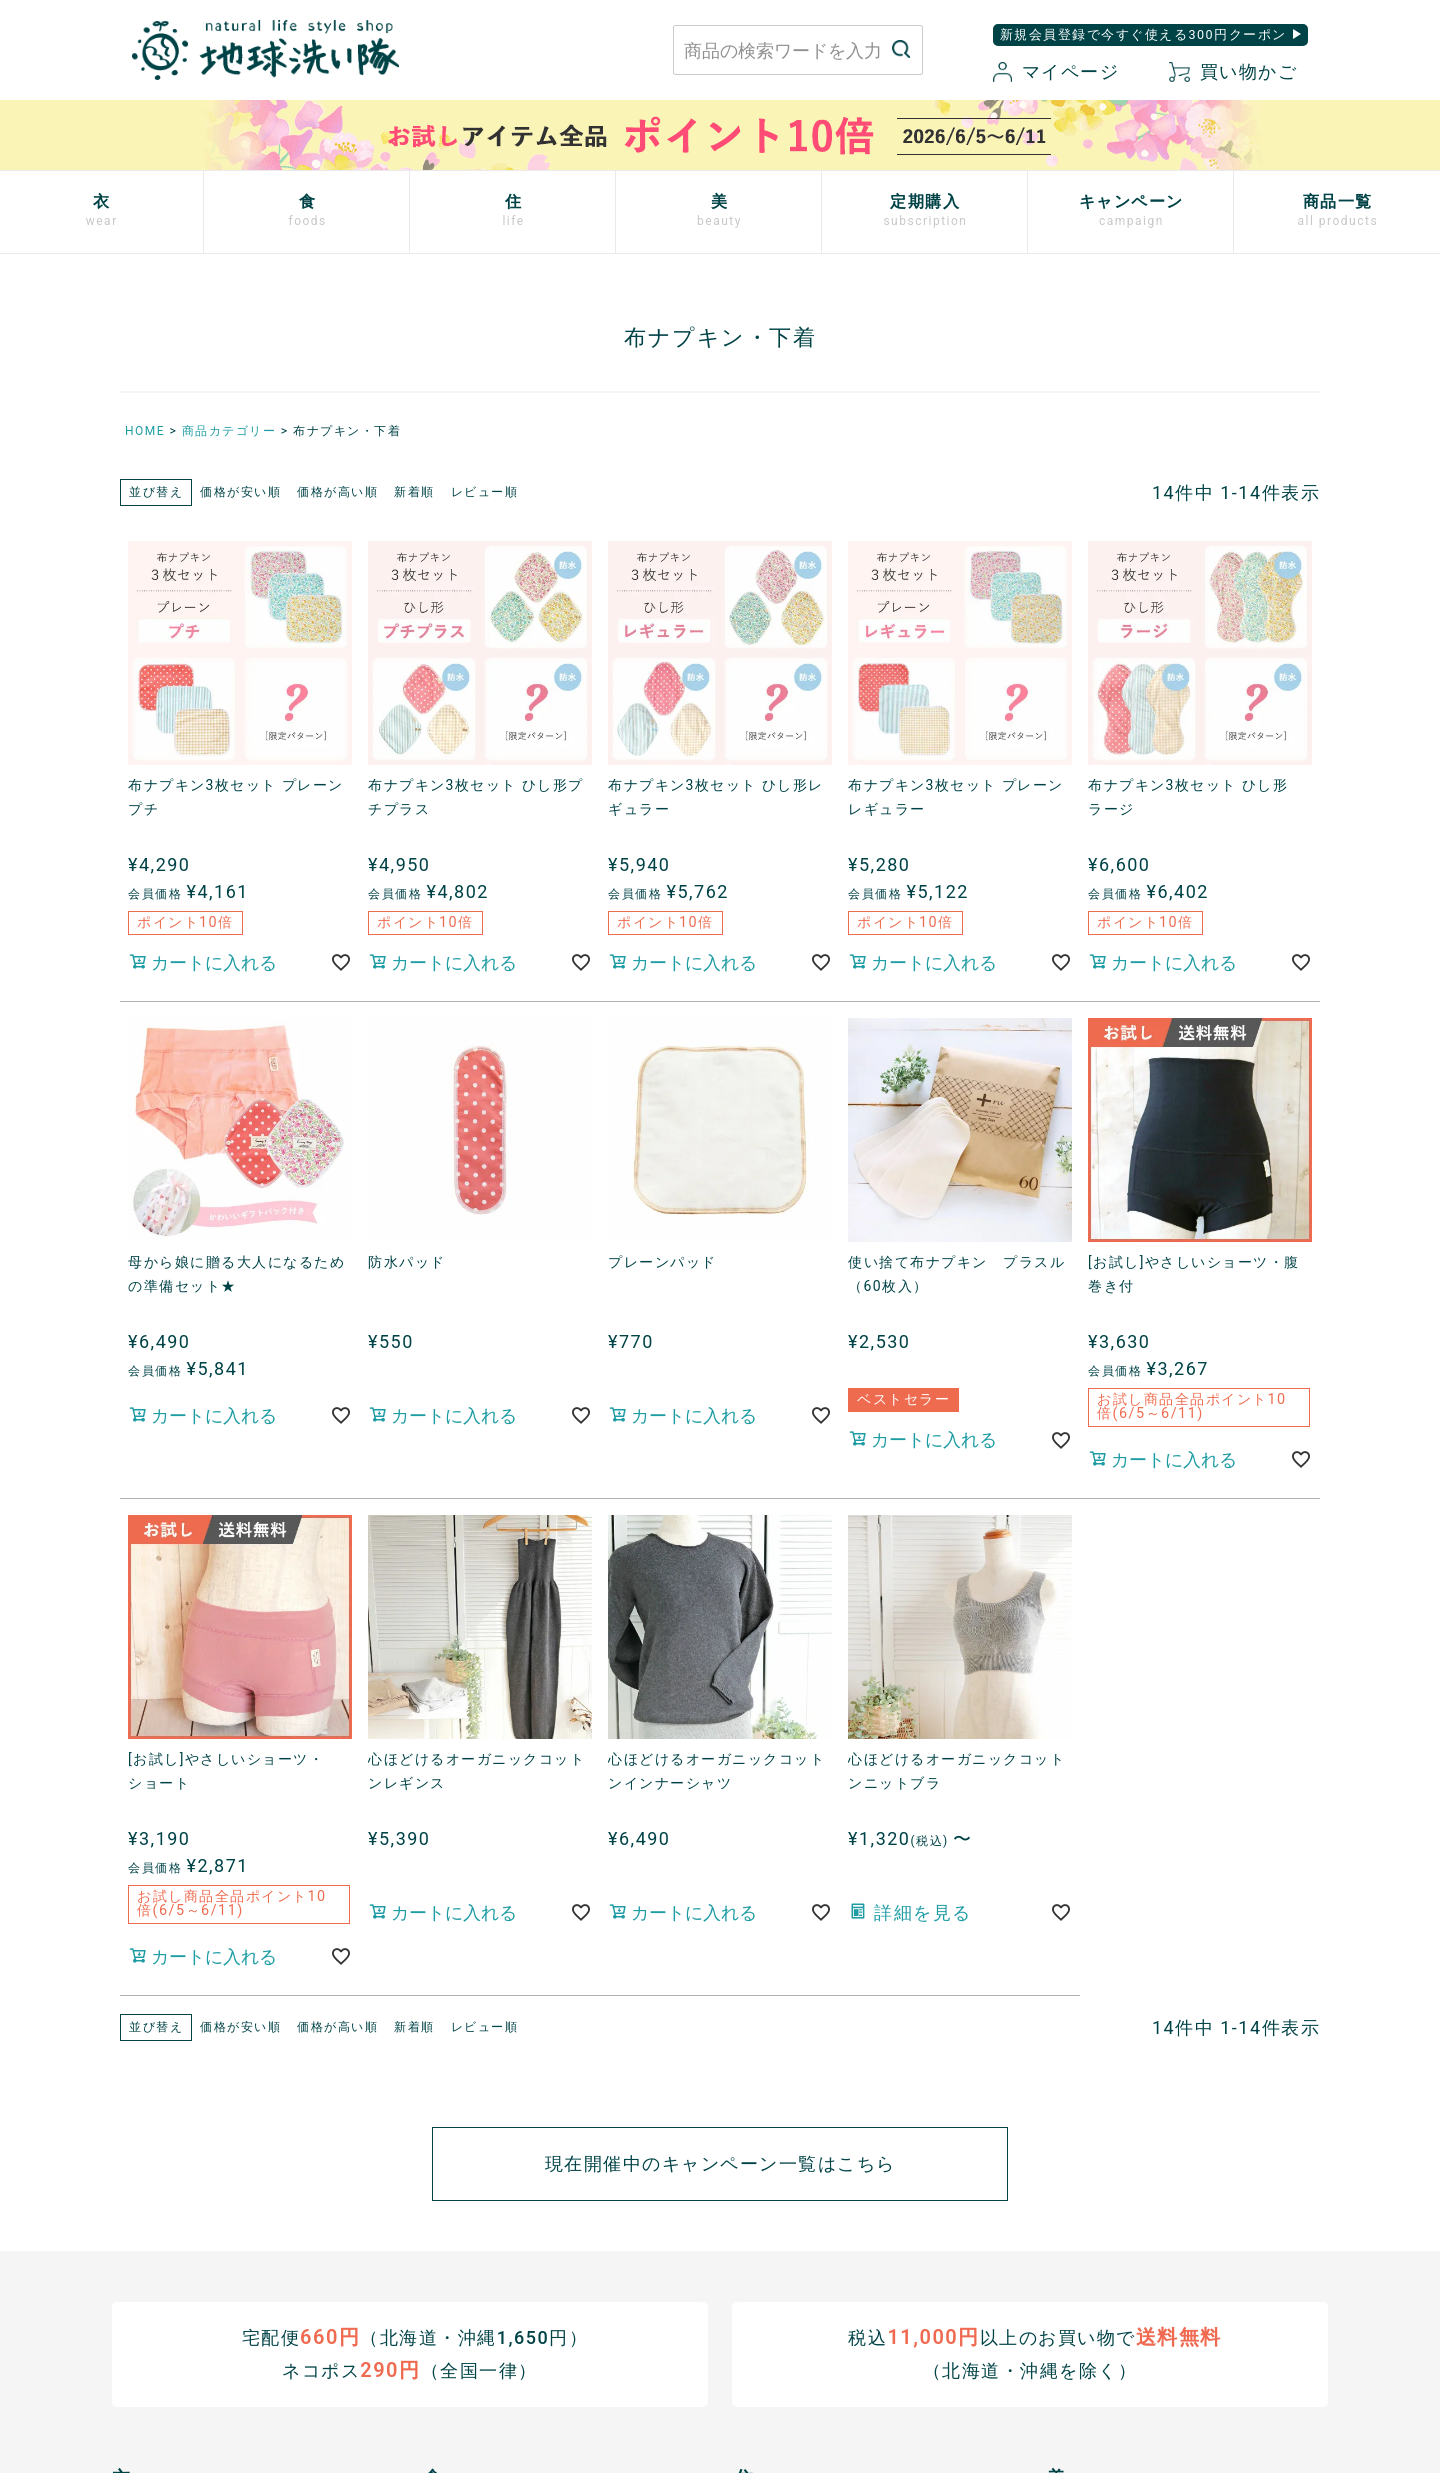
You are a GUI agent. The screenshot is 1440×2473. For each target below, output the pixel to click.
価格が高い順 (337, 492)
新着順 (414, 492)
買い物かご (1233, 71)
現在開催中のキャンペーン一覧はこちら (720, 2163)
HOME (145, 431)
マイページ (1056, 71)
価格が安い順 (240, 492)
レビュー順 (485, 492)
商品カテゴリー (229, 431)
